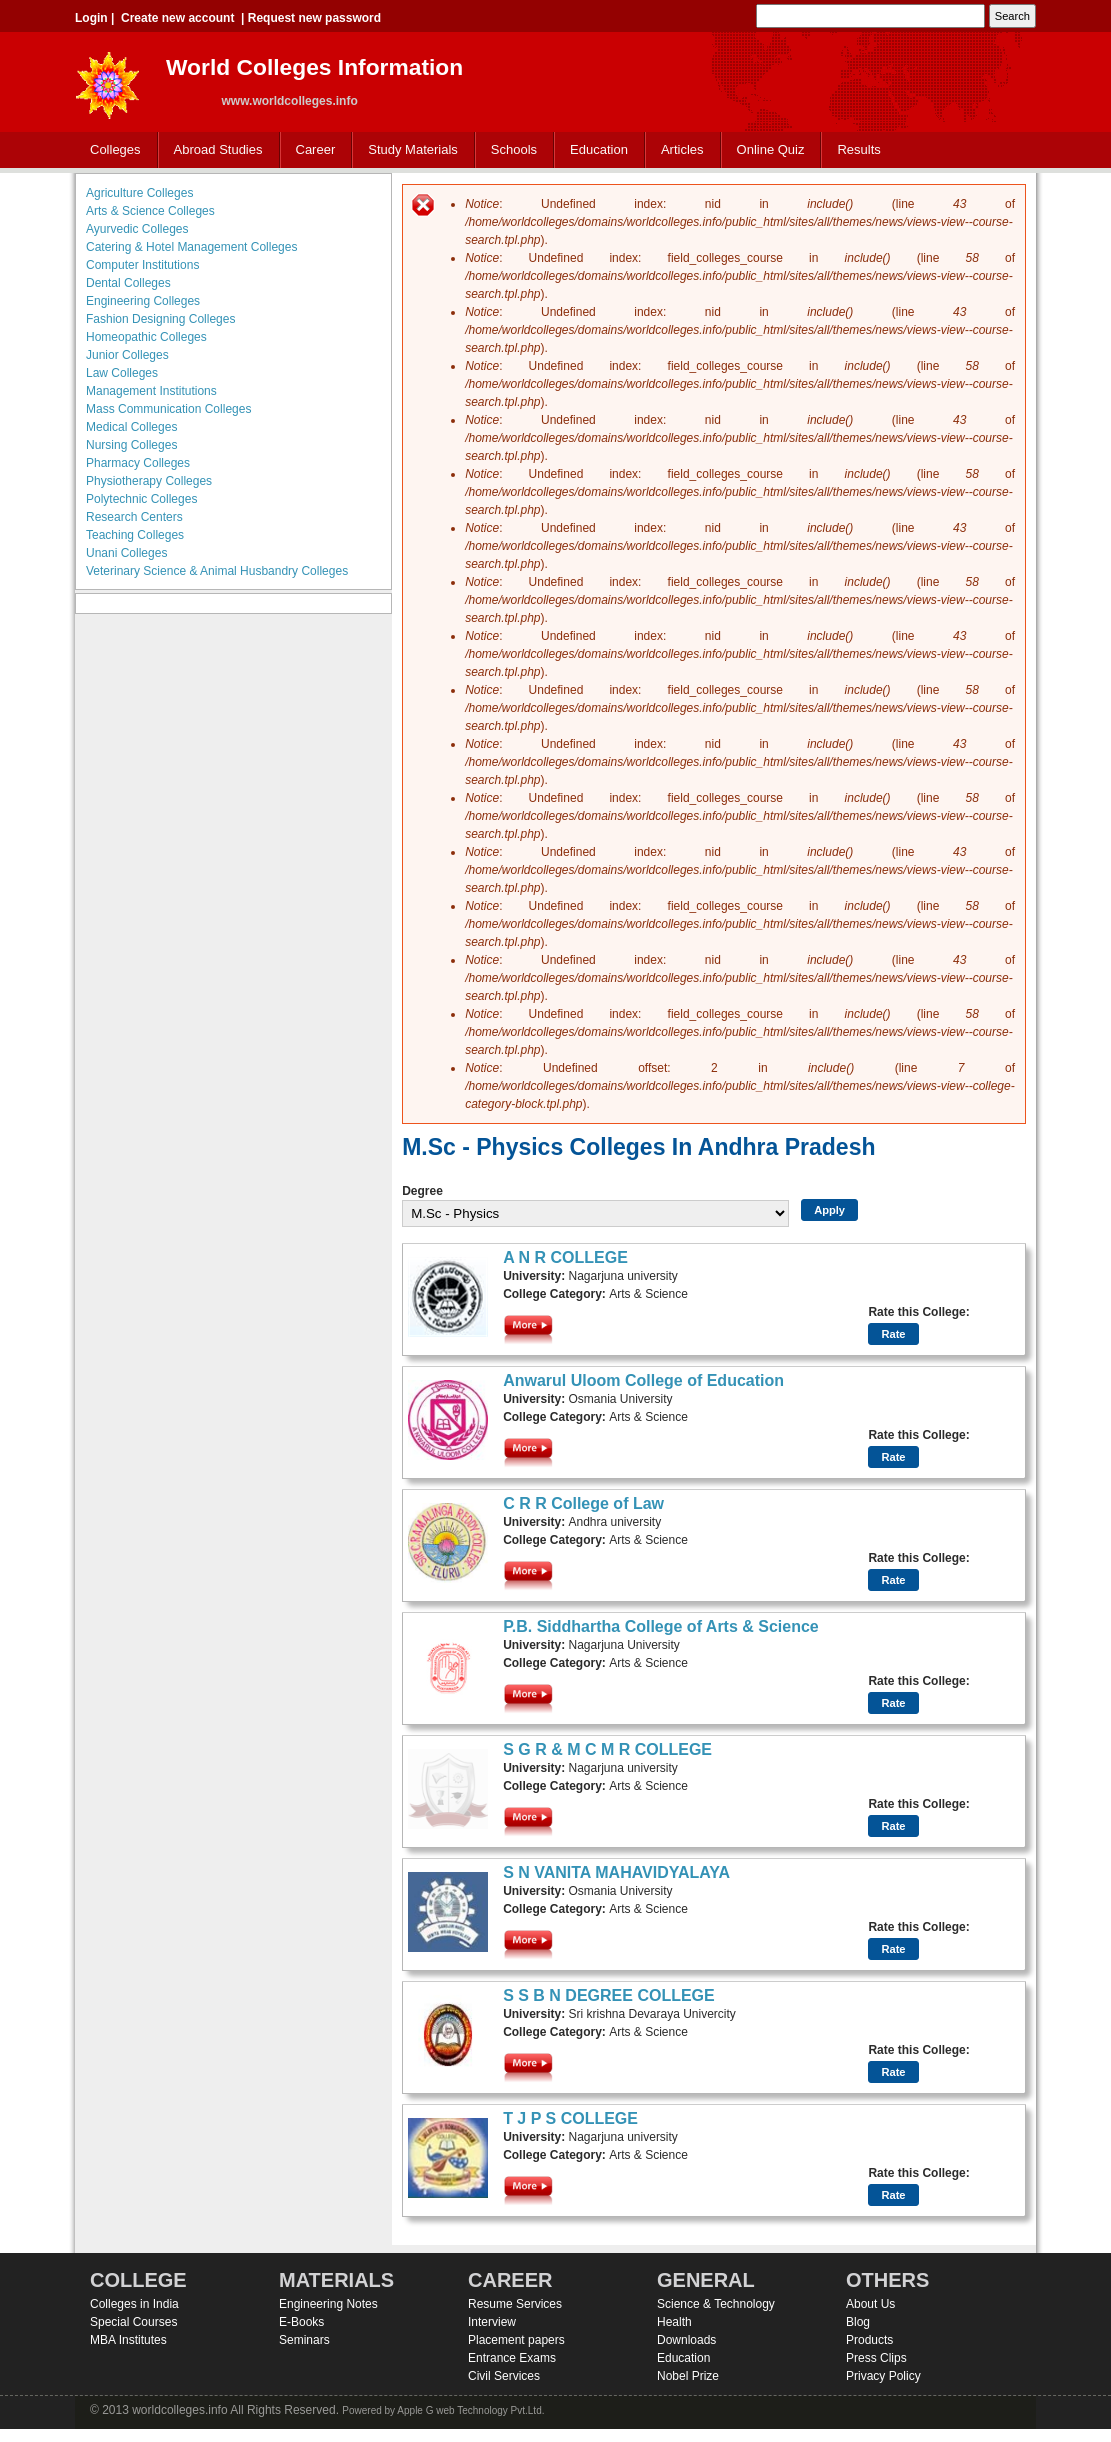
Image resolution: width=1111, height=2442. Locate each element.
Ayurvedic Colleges (137, 229)
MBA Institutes (128, 2340)
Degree (422, 1191)
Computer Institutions (142, 265)
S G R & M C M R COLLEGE (607, 1749)
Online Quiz (771, 149)
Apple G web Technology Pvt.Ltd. (470, 2410)
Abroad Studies (214, 150)
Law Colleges (122, 373)
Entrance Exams (512, 2358)
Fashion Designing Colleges (160, 319)
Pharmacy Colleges (138, 463)
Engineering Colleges (143, 301)
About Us (870, 2304)
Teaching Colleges (135, 535)
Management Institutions (151, 391)
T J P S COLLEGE (570, 2118)
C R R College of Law (583, 1503)
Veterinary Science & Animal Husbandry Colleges (217, 571)
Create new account (177, 18)
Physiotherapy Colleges (149, 481)
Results (858, 149)
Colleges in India (134, 2304)
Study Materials (408, 150)
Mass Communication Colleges (168, 409)
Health (674, 2322)
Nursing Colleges (131, 445)
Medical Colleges (131, 427)
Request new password (314, 18)
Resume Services (515, 2304)
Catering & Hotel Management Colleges (191, 247)
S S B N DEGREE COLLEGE (609, 1995)
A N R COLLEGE (565, 1257)
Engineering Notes (328, 2304)
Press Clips (876, 2358)
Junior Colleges (127, 355)
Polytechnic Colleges (141, 499)
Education (594, 150)
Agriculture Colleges (139, 193)
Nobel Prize (688, 2376)
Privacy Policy (883, 2376)
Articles (682, 149)
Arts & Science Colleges (150, 211)
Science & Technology (716, 2304)
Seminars (304, 2340)
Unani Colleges (126, 553)
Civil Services (504, 2376)
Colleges (111, 150)
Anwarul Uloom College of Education (643, 1380)
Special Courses (133, 2322)
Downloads (686, 2340)
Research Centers (134, 517)
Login (91, 18)
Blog (858, 2322)
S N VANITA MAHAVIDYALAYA (616, 1872)
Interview (492, 2322)
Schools (510, 150)
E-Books (301, 2322)
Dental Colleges (128, 283)
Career (311, 150)
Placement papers (516, 2340)
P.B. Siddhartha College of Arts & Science (661, 1626)
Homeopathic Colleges (146, 337)
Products (869, 2340)
